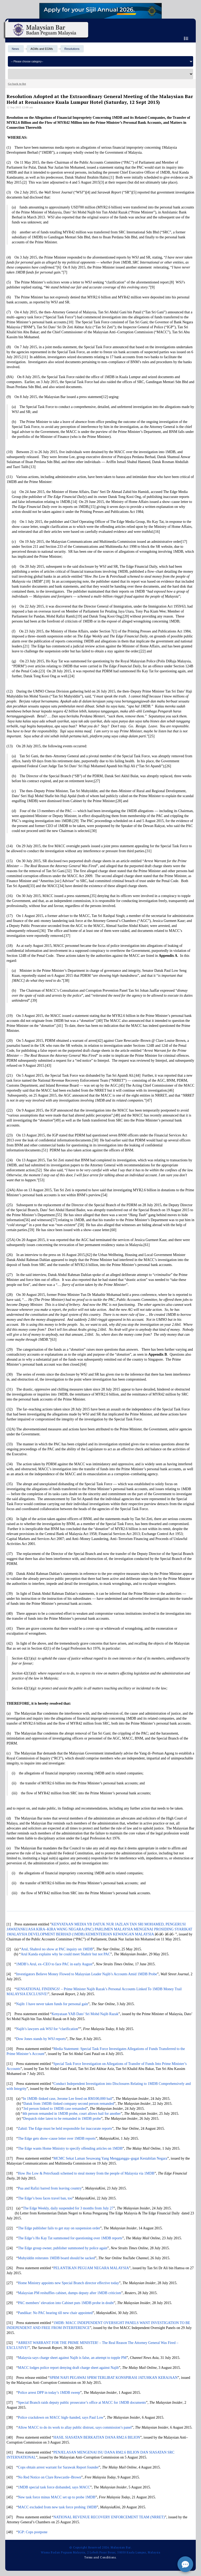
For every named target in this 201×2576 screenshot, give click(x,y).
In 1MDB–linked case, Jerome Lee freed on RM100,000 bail (67, 2099)
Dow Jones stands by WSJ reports (41, 2039)
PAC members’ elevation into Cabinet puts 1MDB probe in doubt (66, 2303)
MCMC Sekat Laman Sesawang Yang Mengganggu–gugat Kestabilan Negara (110, 2158)
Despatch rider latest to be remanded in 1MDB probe (62, 2119)
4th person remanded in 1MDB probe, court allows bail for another (72, 2114)
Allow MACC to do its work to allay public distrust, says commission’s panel (75, 2427)
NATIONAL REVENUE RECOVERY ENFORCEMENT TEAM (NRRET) (109, 2517)
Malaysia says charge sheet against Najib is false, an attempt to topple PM (72, 2358)
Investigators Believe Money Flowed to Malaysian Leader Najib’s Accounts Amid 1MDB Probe (86, 1974)
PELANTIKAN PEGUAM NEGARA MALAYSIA (91, 2268)
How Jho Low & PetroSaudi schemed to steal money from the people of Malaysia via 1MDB (86, 2173)
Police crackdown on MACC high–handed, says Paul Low (61, 2417)
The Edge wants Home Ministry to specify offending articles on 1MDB (70, 2148)
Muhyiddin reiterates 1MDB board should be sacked (56, 2258)
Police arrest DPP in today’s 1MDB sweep (49, 2393)
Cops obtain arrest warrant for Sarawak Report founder (58, 2467)
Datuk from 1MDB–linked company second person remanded (69, 2104)
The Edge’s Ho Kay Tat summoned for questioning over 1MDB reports (70, 2238)
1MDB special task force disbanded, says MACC (54, 2487)
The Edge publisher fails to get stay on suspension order (59, 2228)
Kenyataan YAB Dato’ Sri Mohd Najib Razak (85, 2014)
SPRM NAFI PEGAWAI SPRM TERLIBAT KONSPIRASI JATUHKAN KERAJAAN (113, 2378)
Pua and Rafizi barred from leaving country (50, 2188)
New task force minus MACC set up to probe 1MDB (57, 2497)
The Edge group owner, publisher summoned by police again (62, 2248)
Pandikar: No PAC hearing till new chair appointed (55, 2313)
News (15, 48)
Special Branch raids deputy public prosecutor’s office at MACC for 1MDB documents (82, 2403)
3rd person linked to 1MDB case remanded (54, 2109)
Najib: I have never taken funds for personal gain (52, 2004)
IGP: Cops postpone (33, 2532)
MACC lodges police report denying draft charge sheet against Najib (68, 2368)
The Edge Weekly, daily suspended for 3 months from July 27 (68, 2208)
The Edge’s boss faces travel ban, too (45, 2198)
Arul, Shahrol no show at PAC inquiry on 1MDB (57, 1949)
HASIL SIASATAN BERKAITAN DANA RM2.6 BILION (96, 2437)
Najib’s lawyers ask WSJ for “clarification (47, 2029)
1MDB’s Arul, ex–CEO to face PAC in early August (54, 1964)
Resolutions (71, 48)
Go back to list (17, 83)
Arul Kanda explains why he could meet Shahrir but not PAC (65, 1954)
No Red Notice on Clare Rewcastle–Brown (49, 2477)
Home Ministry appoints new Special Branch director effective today (68, 2283)
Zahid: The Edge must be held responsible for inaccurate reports (65, 2128)
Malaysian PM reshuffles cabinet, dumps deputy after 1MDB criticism (69, 2293)
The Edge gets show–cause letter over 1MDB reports (57, 2138)
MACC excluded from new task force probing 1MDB (57, 2507)
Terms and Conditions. (100, 2557)
